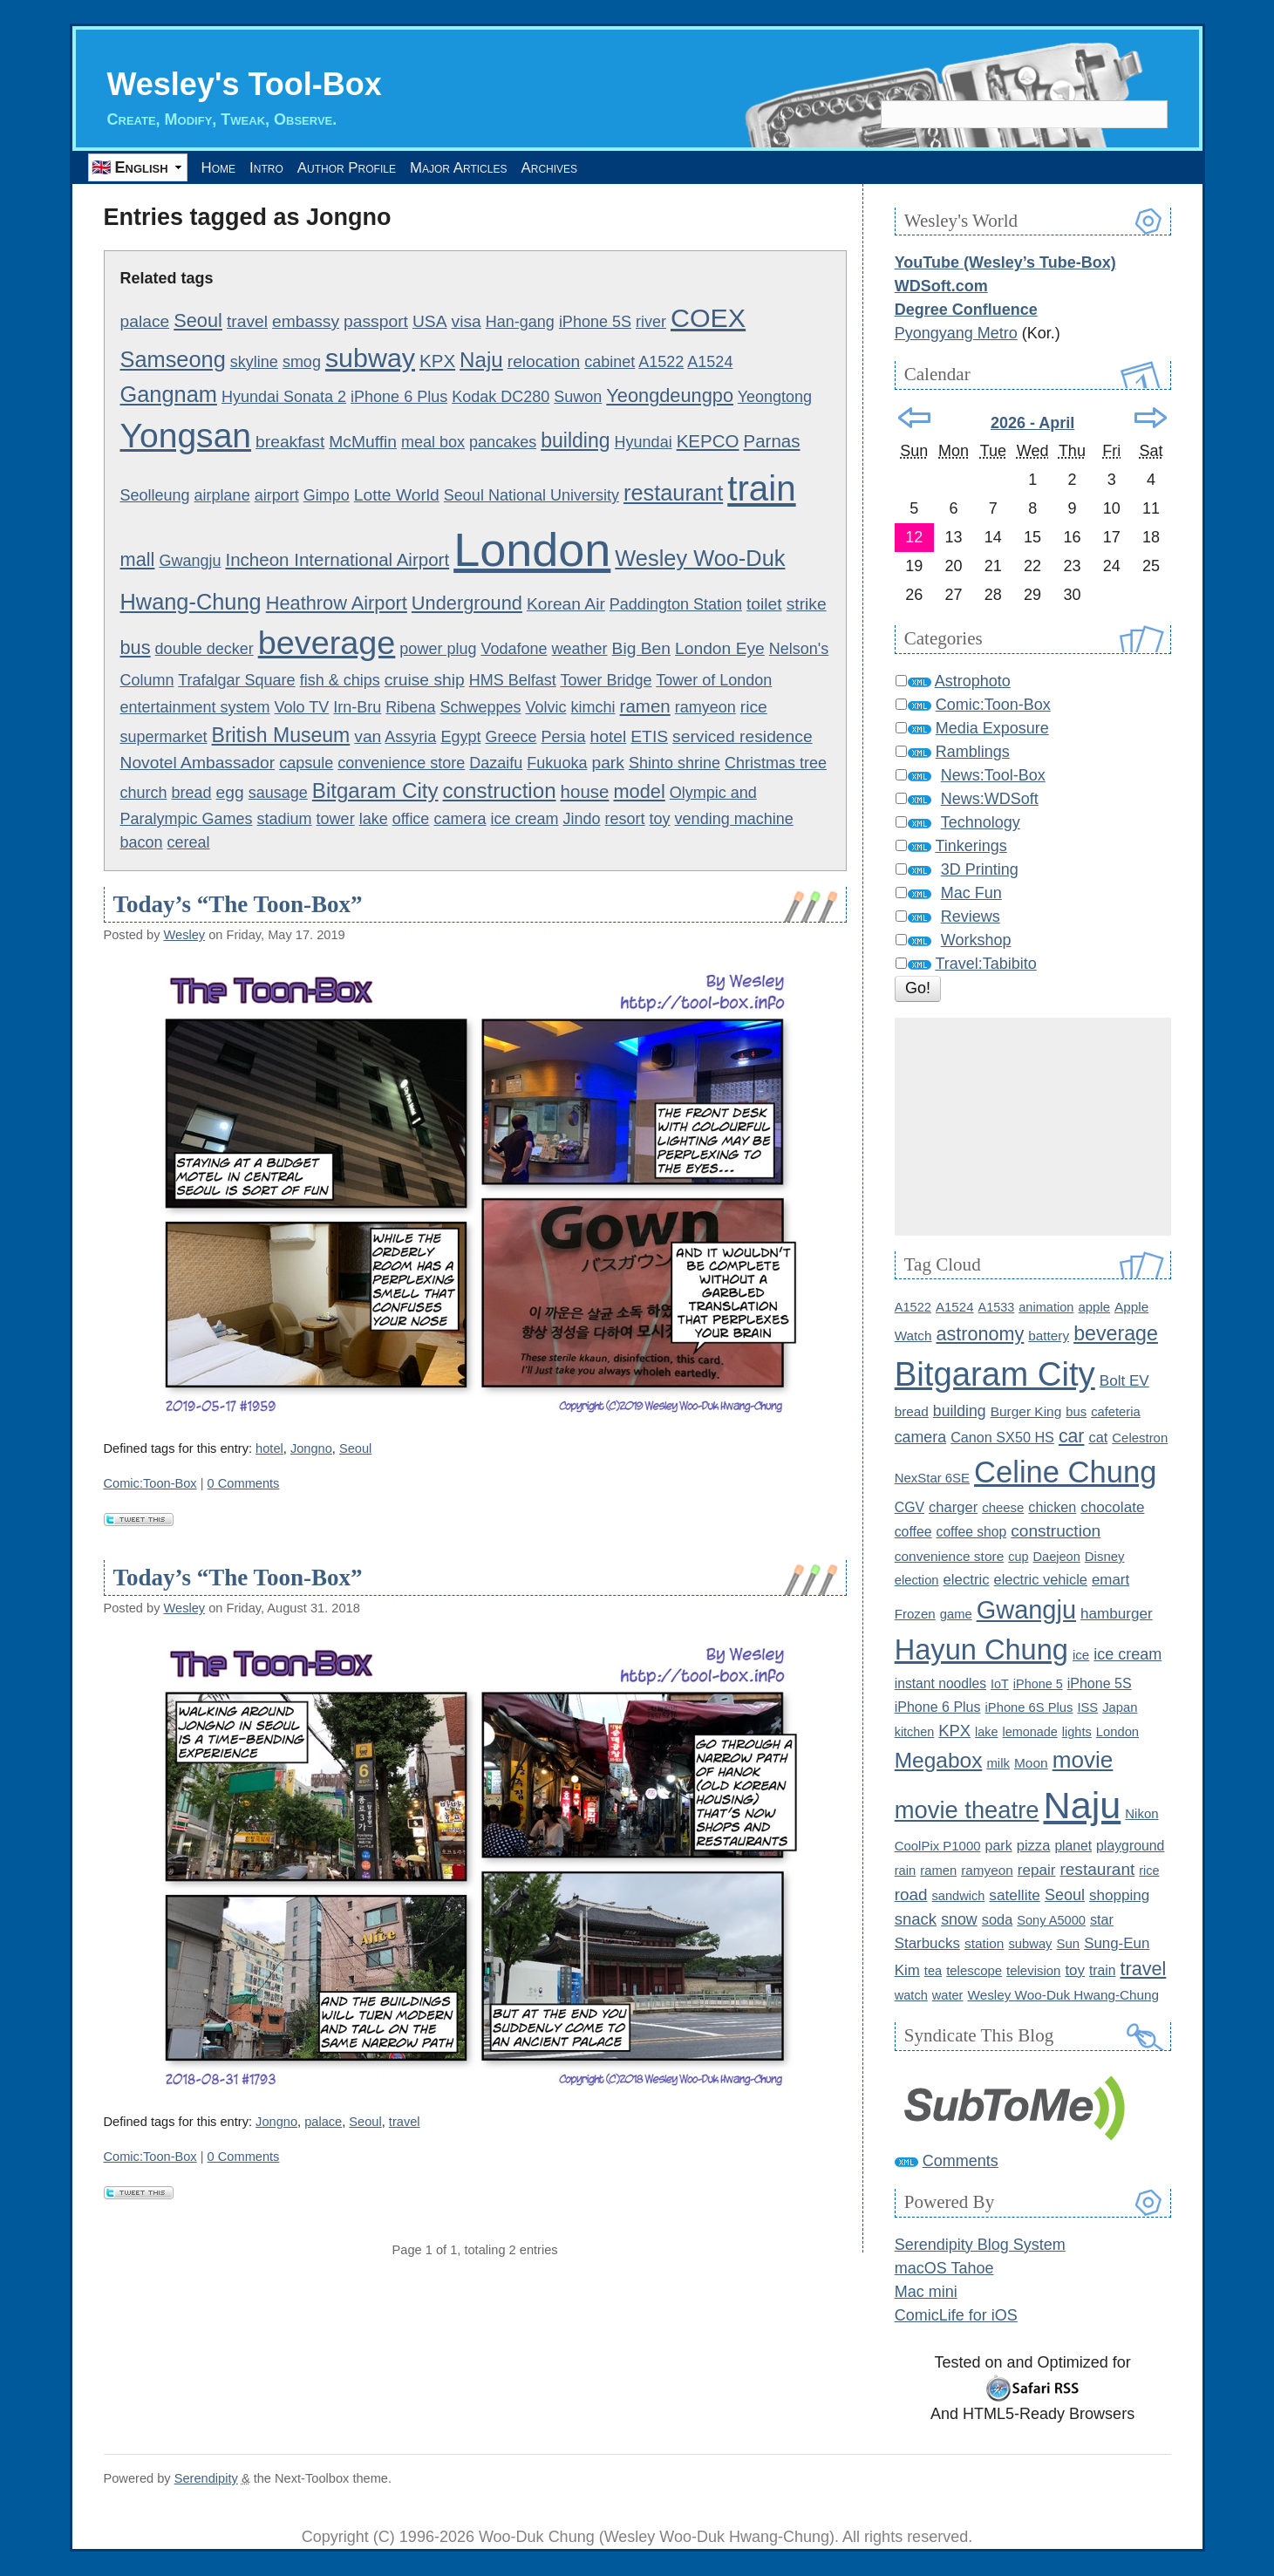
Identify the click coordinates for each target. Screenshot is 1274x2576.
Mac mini (926, 2292)
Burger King (1026, 1411)
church (143, 793)
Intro (297, 167)
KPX (437, 361)
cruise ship (425, 680)
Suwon (578, 397)
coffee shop (972, 1532)
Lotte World (396, 496)
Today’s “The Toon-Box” (238, 905)
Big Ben (641, 649)
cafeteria (1116, 1412)
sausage (278, 793)
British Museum (281, 736)
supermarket (164, 737)
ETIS (649, 737)
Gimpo (326, 496)
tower (336, 819)
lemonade (1030, 1733)
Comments (960, 2162)
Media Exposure (992, 729)
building (575, 441)
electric (967, 1580)
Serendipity (206, 2479)
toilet (764, 605)
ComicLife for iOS (956, 2316)
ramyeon (705, 708)
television (1033, 1971)
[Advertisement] (1033, 1128)
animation (1046, 1308)
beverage (327, 643)
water (948, 1996)
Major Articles (542, 167)
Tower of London (714, 681)
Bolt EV (1124, 1381)
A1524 (709, 362)
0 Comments (244, 1484)
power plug (437, 649)
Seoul (198, 321)
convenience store (401, 763)
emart (1110, 1580)
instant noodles (940, 1684)
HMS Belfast (512, 681)
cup (1018, 1557)
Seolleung (155, 496)
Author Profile (402, 167)
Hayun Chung (981, 1650)
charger (953, 1508)
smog (302, 362)
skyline (254, 362)
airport (277, 496)
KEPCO (708, 442)
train (761, 489)
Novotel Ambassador (198, 762)
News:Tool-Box (993, 776)
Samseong (173, 360)
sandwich (958, 1897)
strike (807, 605)
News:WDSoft (990, 799)
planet (1073, 1846)
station (984, 1944)
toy (660, 819)
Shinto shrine (674, 763)
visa (466, 322)
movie (1083, 1761)
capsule (306, 763)
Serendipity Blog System (980, 2245)
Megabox (939, 1761)
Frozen (915, 1614)
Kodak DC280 (500, 397)
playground (1130, 1846)
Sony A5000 (1051, 1921)
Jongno (311, 1449)
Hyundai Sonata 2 (283, 397)
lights (1077, 1733)
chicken (1052, 1508)
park (607, 762)
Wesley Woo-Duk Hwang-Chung (1063, 1995)
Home (229, 167)
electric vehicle (1040, 1580)
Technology (980, 823)
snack (916, 1920)
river (651, 322)
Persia (563, 737)
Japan (1119, 1708)
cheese (1003, 1508)
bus (135, 648)
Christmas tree (776, 763)
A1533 (996, 1308)
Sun (1068, 1944)
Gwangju (190, 561)
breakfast (289, 442)
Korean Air (566, 605)
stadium (284, 819)
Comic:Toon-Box (150, 1484)
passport (376, 322)
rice (753, 708)
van (367, 737)
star (1102, 1920)
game (956, 1615)
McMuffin (363, 442)
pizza (1034, 1846)
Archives (660, 167)
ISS (1087, 1708)
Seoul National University (531, 496)
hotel (608, 737)
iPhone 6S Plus (1029, 1708)
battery (1048, 1336)
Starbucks (927, 1944)
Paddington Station (676, 605)
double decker (204, 649)
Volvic (546, 708)
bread (192, 793)
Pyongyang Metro (956, 334)
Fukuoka (557, 763)
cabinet (609, 362)
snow (959, 1920)
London (531, 550)
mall (137, 560)
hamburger (1116, 1614)
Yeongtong (775, 397)
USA (429, 322)
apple (1094, 1307)
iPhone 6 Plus (399, 397)
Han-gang (520, 322)
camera (459, 819)
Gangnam (168, 395)
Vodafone (513, 649)
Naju (481, 360)
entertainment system (195, 708)
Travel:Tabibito (985, 964)
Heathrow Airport (336, 604)
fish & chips (340, 681)
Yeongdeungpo (669, 396)
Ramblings (973, 752)
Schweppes (480, 708)
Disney (1105, 1557)
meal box (433, 443)
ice (1081, 1655)
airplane (222, 496)
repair (1037, 1871)
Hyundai (643, 443)
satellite (1014, 1896)
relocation (544, 362)
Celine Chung (1065, 1472)
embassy (305, 322)
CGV (909, 1508)
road (911, 1895)
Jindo (582, 819)
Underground (467, 604)
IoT (1000, 1685)
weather (580, 649)
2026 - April (1032, 424)
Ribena (410, 708)
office (411, 819)
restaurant (673, 493)
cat (1097, 1437)
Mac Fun (971, 894)
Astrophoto (973, 682)
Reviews (970, 917)
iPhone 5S (595, 322)
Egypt (460, 737)
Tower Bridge (605, 681)
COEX (708, 318)
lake (373, 819)
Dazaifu (495, 763)
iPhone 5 (1038, 1685)
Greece (510, 737)
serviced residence (742, 737)
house (585, 792)
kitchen (915, 1733)
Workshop (976, 941)
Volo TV (302, 708)
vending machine (734, 819)
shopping (1119, 1896)
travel (247, 322)
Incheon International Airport (338, 560)
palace (145, 322)
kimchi (593, 708)
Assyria (410, 737)
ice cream (524, 819)
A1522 (661, 362)
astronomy (981, 1335)
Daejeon (1056, 1557)
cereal (188, 843)
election (917, 1581)
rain (905, 1871)
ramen (645, 707)
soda (997, 1920)
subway (370, 358)
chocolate (1112, 1508)
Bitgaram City (375, 791)
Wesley (185, 936)
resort (625, 819)
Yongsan (186, 436)
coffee (913, 1532)
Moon (1031, 1763)
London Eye (720, 649)
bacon (141, 843)
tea (933, 1972)
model (638, 792)
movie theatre (967, 1810)
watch (911, 1996)
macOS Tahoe (944, 2269)
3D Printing (980, 870)
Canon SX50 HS (1002, 1437)
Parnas (772, 442)
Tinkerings (970, 846)
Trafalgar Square (236, 681)
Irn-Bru (357, 708)
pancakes (502, 443)
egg (230, 793)
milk (998, 1763)
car (1072, 1436)
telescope (974, 1971)
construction (499, 791)
